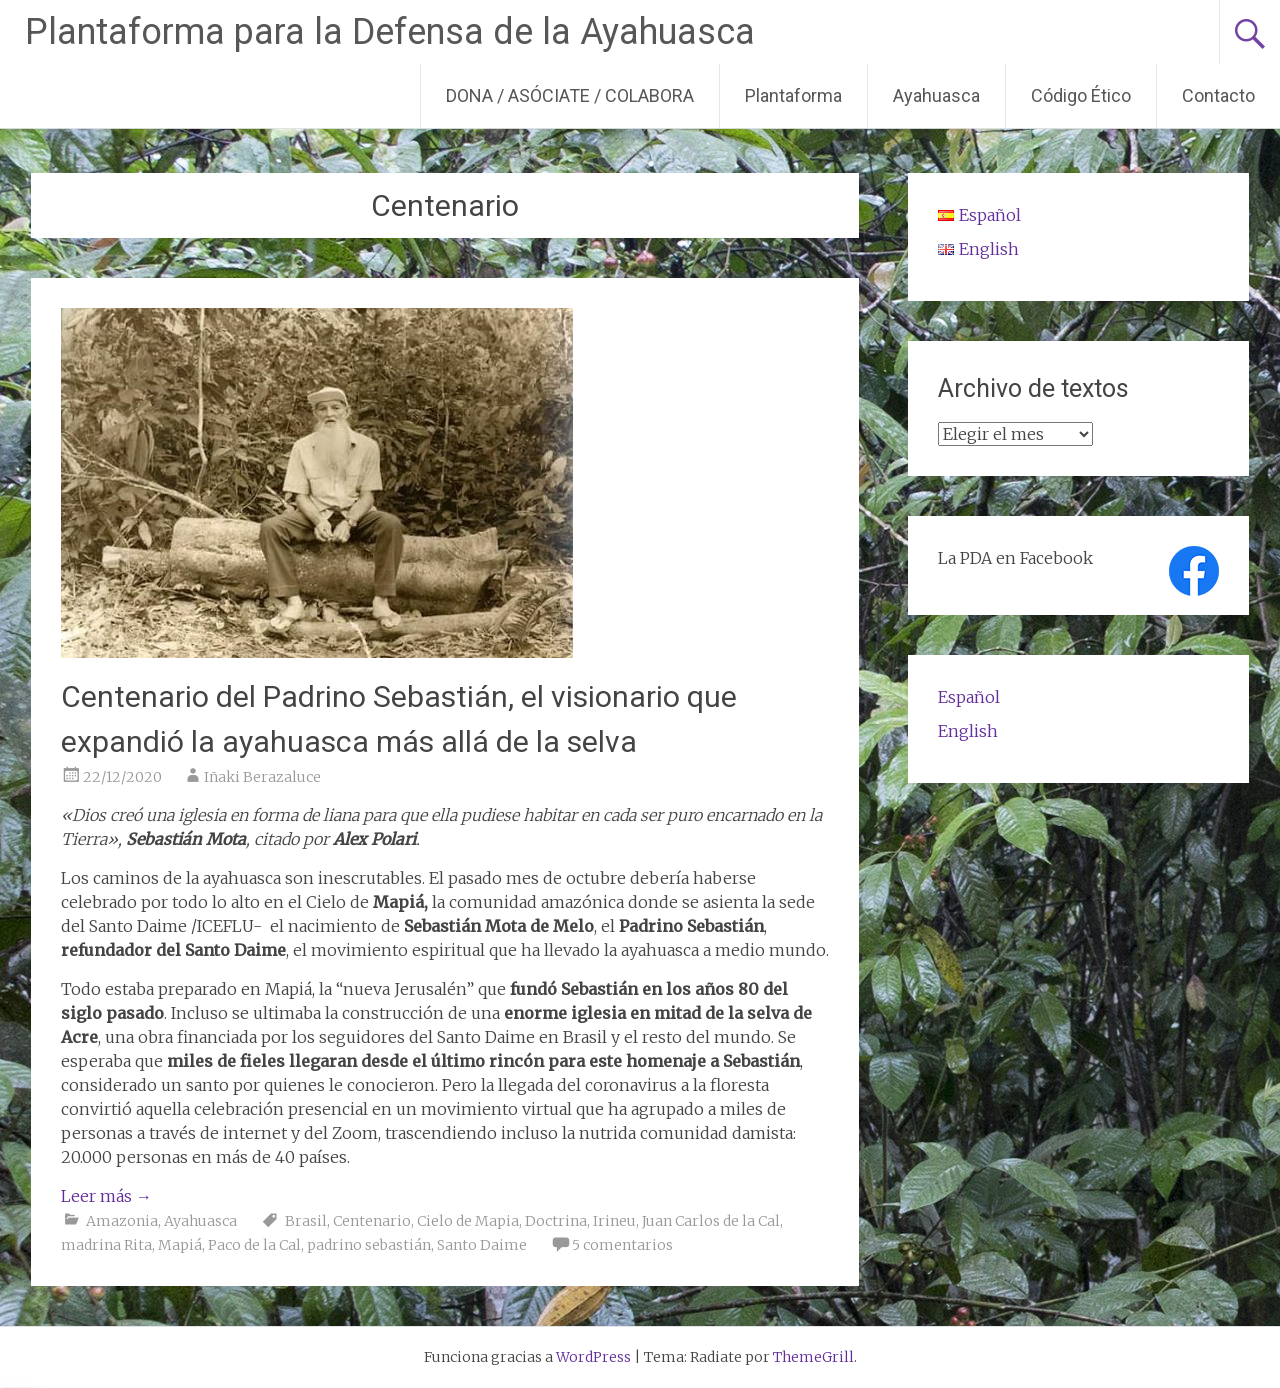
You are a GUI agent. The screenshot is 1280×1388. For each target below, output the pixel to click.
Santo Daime (482, 1245)
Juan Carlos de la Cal (711, 1221)
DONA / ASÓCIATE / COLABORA (570, 95)
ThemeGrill (813, 1357)
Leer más (106, 1196)
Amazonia (122, 1221)
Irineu (614, 1221)
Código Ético (1081, 95)
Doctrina (556, 1221)
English (968, 731)
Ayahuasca (936, 95)
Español (969, 697)
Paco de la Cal (254, 1245)
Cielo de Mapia (468, 1221)
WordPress (593, 1357)
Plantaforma (793, 95)
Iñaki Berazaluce (262, 777)
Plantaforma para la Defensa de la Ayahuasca (390, 32)
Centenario (372, 1221)
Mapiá (180, 1245)
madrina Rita (106, 1245)
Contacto (1218, 95)
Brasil (306, 1221)
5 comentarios (622, 1245)
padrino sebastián (369, 1245)
